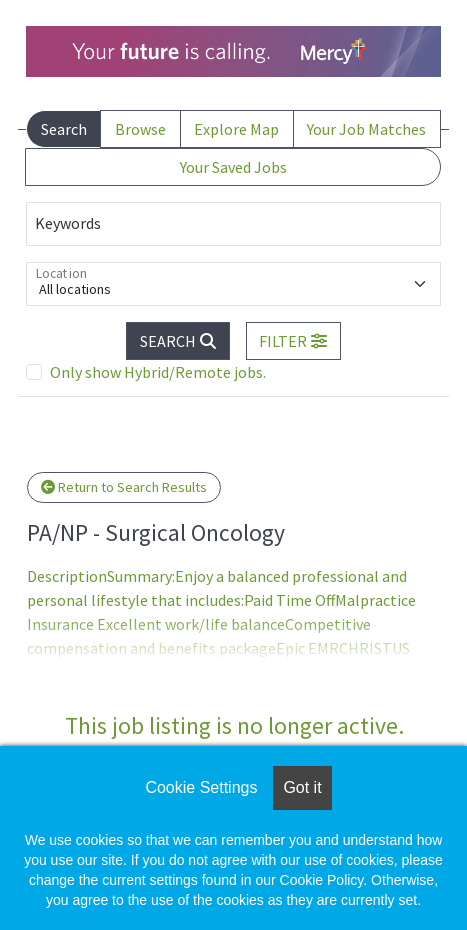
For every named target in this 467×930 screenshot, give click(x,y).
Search (64, 129)
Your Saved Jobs (233, 167)
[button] (294, 341)
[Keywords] (233, 224)
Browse (140, 129)
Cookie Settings (201, 787)
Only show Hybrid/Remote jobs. (158, 372)
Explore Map (236, 129)
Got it (302, 787)
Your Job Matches (366, 129)
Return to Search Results (124, 487)
